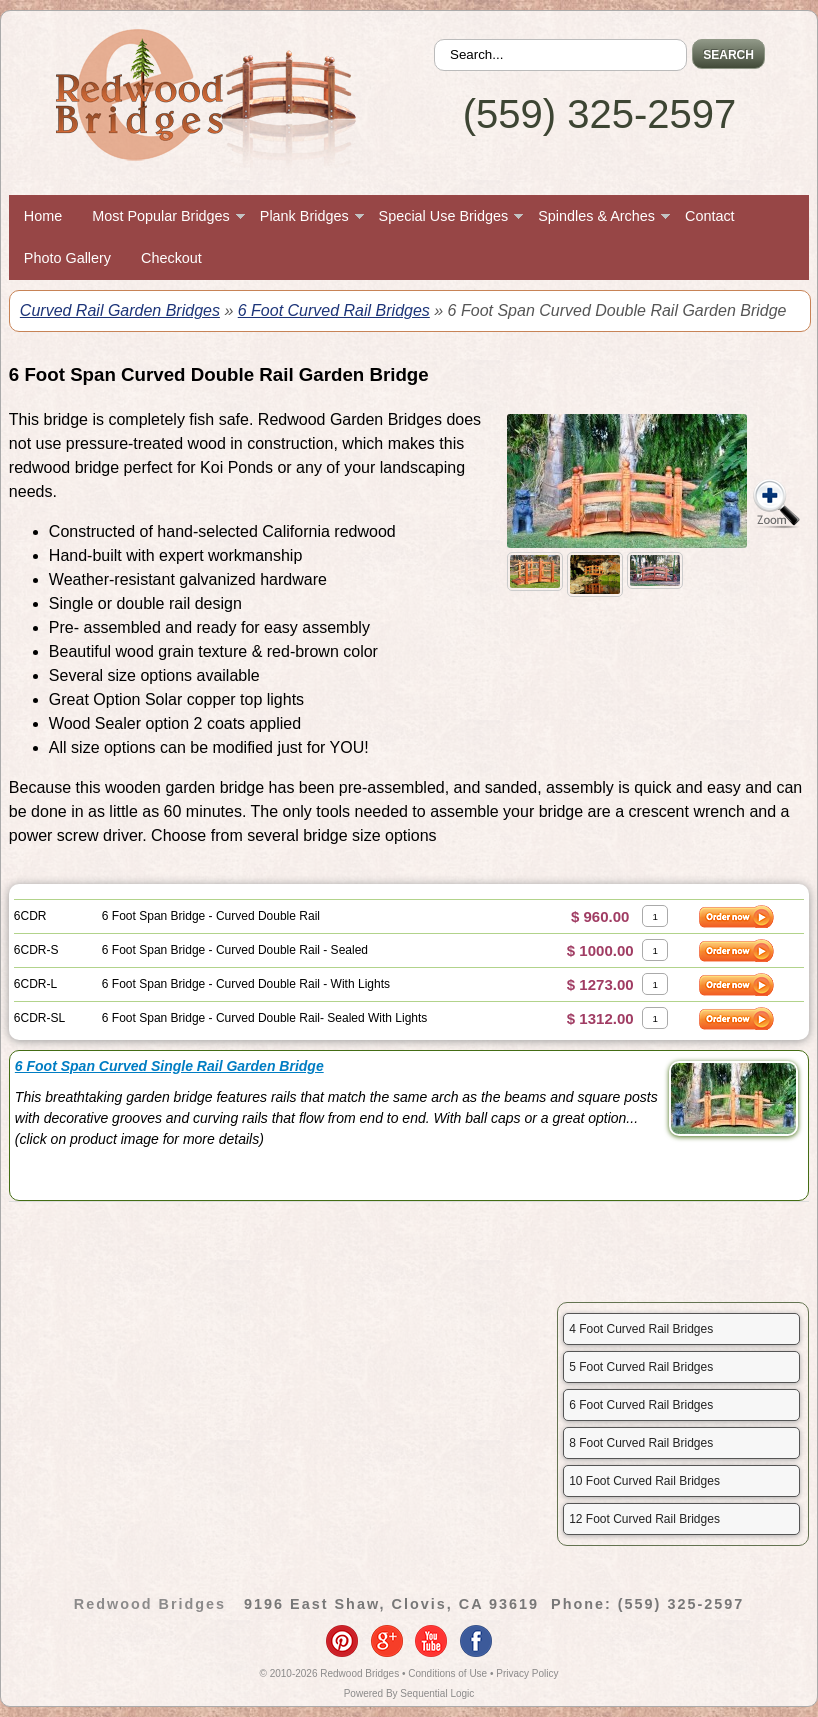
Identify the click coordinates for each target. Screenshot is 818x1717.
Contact (710, 216)
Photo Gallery (67, 258)
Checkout (171, 258)
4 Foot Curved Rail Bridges (641, 1329)
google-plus (387, 1641)
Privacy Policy (527, 1673)
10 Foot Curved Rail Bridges (644, 1481)
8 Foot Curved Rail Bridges (641, 1443)
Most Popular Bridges (161, 216)
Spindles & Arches (596, 216)
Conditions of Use (447, 1673)
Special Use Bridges (444, 216)
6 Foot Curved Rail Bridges (334, 310)
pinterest (342, 1641)
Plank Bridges (304, 216)
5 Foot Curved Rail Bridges (641, 1367)
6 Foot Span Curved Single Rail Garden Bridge (169, 1066)
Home (43, 216)
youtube (431, 1641)
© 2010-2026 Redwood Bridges (330, 1673)
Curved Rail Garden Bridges (120, 310)
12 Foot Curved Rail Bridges (644, 1519)
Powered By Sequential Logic (409, 1693)
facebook (476, 1641)
